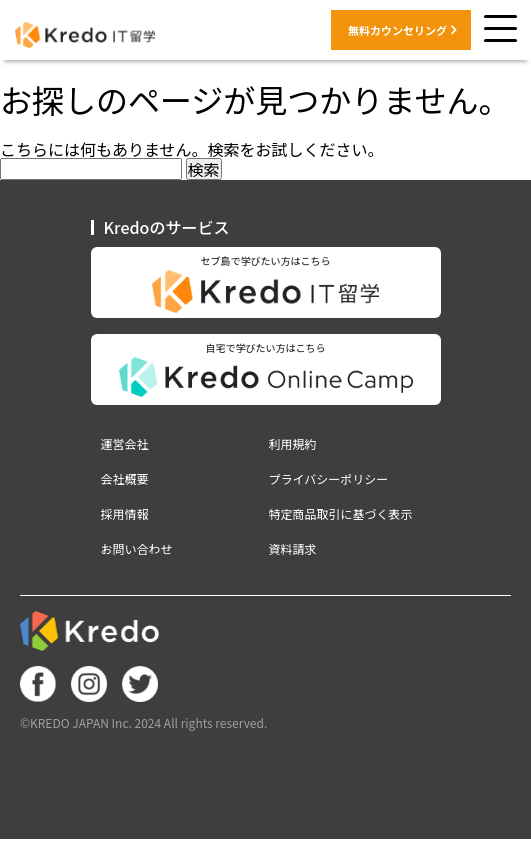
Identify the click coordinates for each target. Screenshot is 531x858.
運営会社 (125, 444)
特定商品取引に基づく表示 (341, 514)
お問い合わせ (137, 549)
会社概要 (125, 479)
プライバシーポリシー (329, 479)
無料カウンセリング (397, 30)
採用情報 (125, 514)
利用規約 (293, 444)
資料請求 (293, 549)
